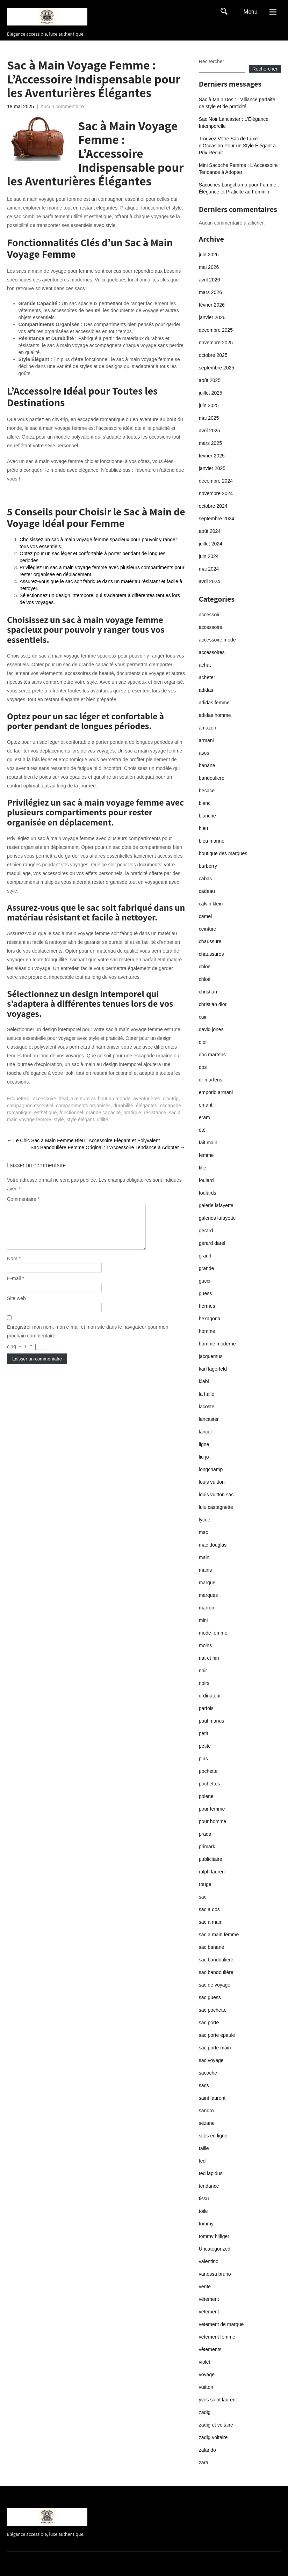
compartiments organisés (83, 1105)
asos (204, 753)
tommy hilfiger (214, 2236)
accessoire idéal (50, 1098)
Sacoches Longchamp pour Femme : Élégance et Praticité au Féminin (239, 188)
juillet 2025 (210, 393)
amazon (207, 728)
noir (203, 1670)
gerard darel (212, 1243)
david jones (211, 1029)
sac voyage (211, 2060)
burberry (208, 866)
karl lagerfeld (213, 1369)
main (204, 1557)
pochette (208, 1771)
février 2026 (212, 305)
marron (206, 1607)
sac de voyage (214, 1985)
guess (205, 1293)
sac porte (209, 2022)
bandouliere (211, 778)
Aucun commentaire (62, 106)
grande (206, 1268)
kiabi (204, 1381)
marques (208, 1595)
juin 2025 (209, 405)
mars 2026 (210, 292)
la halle (206, 1394)
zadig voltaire (213, 2437)
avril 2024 (209, 581)
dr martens (210, 1079)
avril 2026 (209, 279)
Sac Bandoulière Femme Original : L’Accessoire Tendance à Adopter (107, 1147)
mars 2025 (210, 443)
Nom (14, 1267)
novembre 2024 (216, 493)
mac (203, 1532)
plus (203, 1758)
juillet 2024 (210, 543)
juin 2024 (209, 556)
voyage (207, 2374)
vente (205, 2286)
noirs (204, 1683)
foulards (207, 1193)
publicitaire (210, 1859)
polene (206, 1796)
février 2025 (212, 455)
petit (203, 1733)
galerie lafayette (216, 1205)
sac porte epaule (217, 2035)
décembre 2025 (216, 330)
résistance (155, 1112)
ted (202, 2161)
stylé (59, 1119)
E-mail (15, 1287)
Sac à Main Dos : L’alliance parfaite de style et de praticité (237, 103)
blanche (207, 816)
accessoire (210, 627)
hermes (207, 1306)
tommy (206, 2223)
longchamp (211, 1469)
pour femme (212, 1809)
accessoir (209, 614)
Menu (250, 11)
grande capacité (103, 1112)
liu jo (204, 1457)
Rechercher (211, 61)
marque (207, 1582)
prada (205, 1834)
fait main (208, 1142)
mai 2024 (209, 569)
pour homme (212, 1821)
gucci (204, 1281)
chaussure (210, 941)
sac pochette (212, 2010)
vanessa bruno (215, 2274)
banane (207, 765)
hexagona (210, 1318)
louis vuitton (212, 1482)
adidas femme (214, 702)
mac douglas (212, 1545)
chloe (204, 966)
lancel (205, 1431)
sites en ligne (213, 2135)
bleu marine (211, 841)
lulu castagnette (216, 1507)
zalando (207, 2450)
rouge (205, 1884)
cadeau (207, 891)
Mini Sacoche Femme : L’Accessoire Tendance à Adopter (238, 168)
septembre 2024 (216, 518)
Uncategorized (214, 2249)
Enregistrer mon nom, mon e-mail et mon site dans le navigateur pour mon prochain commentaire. (87, 1340)
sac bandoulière (216, 1972)
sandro (206, 2110)
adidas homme (215, 715)
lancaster (209, 1419)
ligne (204, 1444)
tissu (204, 2198)
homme (207, 1331)
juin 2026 (209, 254)
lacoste (206, 1406)
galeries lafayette (217, 1218)
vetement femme (217, 2337)
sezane (207, 2123)
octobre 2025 (213, 355)
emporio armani (216, 1092)
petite (205, 1746)
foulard (206, 1180)
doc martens (212, 1054)
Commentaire (23, 1199)
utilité (102, 1119)
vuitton (206, 2387)
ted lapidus (211, 2173)
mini (203, 1620)
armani (206, 740)
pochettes (209, 1783)
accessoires (212, 652)
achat (205, 665)
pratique (132, 1112)
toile (203, 2211)
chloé (204, 979)
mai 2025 (209, 418)
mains (205, 1570)
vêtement (209, 2299)
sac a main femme (219, 1934)
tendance (209, 2186)
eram (204, 1117)
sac (203, 1897)
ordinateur (210, 1695)
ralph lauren (212, 1871)
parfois (206, 1708)
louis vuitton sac (216, 1494)
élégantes (146, 1105)
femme (206, 1155)
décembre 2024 (216, 481)
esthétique (45, 1112)
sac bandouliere (216, 1959)
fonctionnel (71, 1112)
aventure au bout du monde (100, 1098)
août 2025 (210, 380)
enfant (206, 1105)
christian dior (212, 1004)
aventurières (146, 1098)
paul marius (211, 1721)
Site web (16, 1306)
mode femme (213, 1633)
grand (205, 1255)
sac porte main (215, 2047)
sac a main (211, 1922)
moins (205, 1645)
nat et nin (209, 1658)
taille (204, 2148)
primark (207, 1846)
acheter (207, 677)
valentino (208, 2261)
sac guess (210, 1997)
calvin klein (211, 904)
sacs (204, 2085)
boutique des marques (223, 853)
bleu (203, 828)
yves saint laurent (218, 2399)
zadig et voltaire (216, 2425)
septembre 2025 (216, 367)
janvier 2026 (212, 317)
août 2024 (210, 531)
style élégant (80, 1119)
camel (205, 916)
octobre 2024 (213, 506)
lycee (204, 1519)
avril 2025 (209, 430)
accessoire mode (217, 640)
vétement (209, 2311)
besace (207, 790)
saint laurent (212, 2098)
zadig (204, 2412)
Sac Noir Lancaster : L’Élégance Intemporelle (233, 122)
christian (208, 992)
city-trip (171, 1098)
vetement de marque (221, 2324)
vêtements (210, 2349)
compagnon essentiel (30, 1105)
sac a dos (209, 1909)
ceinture (207, 929)
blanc (204, 803)
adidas (206, 690)
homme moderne (217, 1343)
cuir (203, 1017)
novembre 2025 (216, 342)
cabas (205, 878)
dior (203, 1042)
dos (203, 1067)
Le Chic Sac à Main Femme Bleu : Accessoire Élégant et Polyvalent (83, 1140)
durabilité (123, 1105)
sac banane (211, 1947)
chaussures (211, 954)
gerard (206, 1230)
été (202, 1130)
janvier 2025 (212, 468)
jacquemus (211, 1356)
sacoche (208, 2073)
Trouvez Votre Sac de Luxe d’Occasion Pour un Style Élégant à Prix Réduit (237, 145)
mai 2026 (209, 267)
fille (202, 1167)
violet (204, 2362)
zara (203, 2462)
